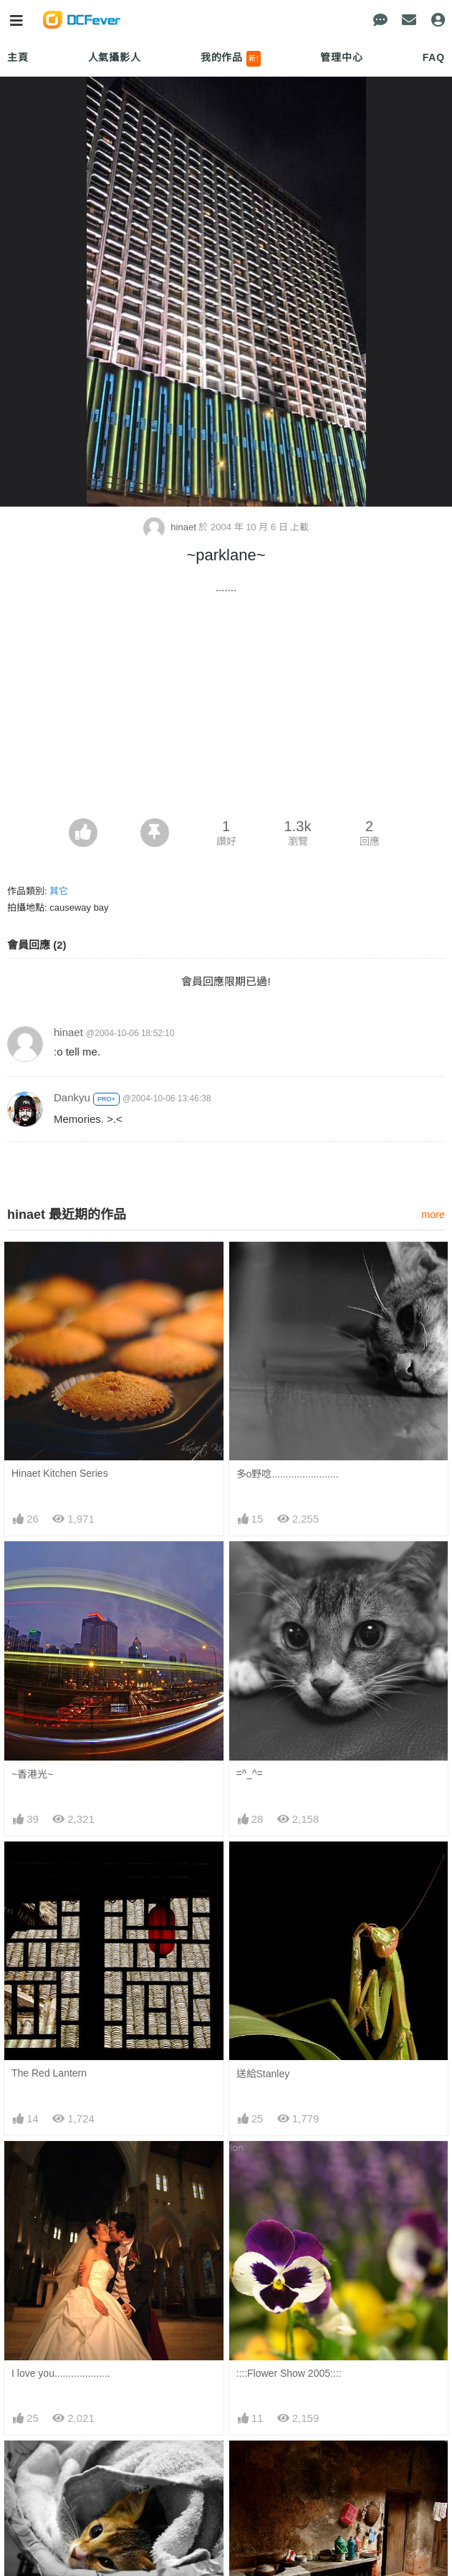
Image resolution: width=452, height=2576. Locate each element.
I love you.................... (60, 2373)
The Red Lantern (49, 2073)
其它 (58, 891)
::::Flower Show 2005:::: (289, 2373)
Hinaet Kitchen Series (59, 1473)
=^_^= (249, 1773)
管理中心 (341, 57)
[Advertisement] (226, 711)
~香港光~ (32, 1774)
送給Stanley (263, 2073)
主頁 (18, 57)
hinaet (171, 527)
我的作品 (231, 59)
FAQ (434, 57)
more (433, 1214)
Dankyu (72, 1097)
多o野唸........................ (287, 1474)
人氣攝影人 (114, 57)
